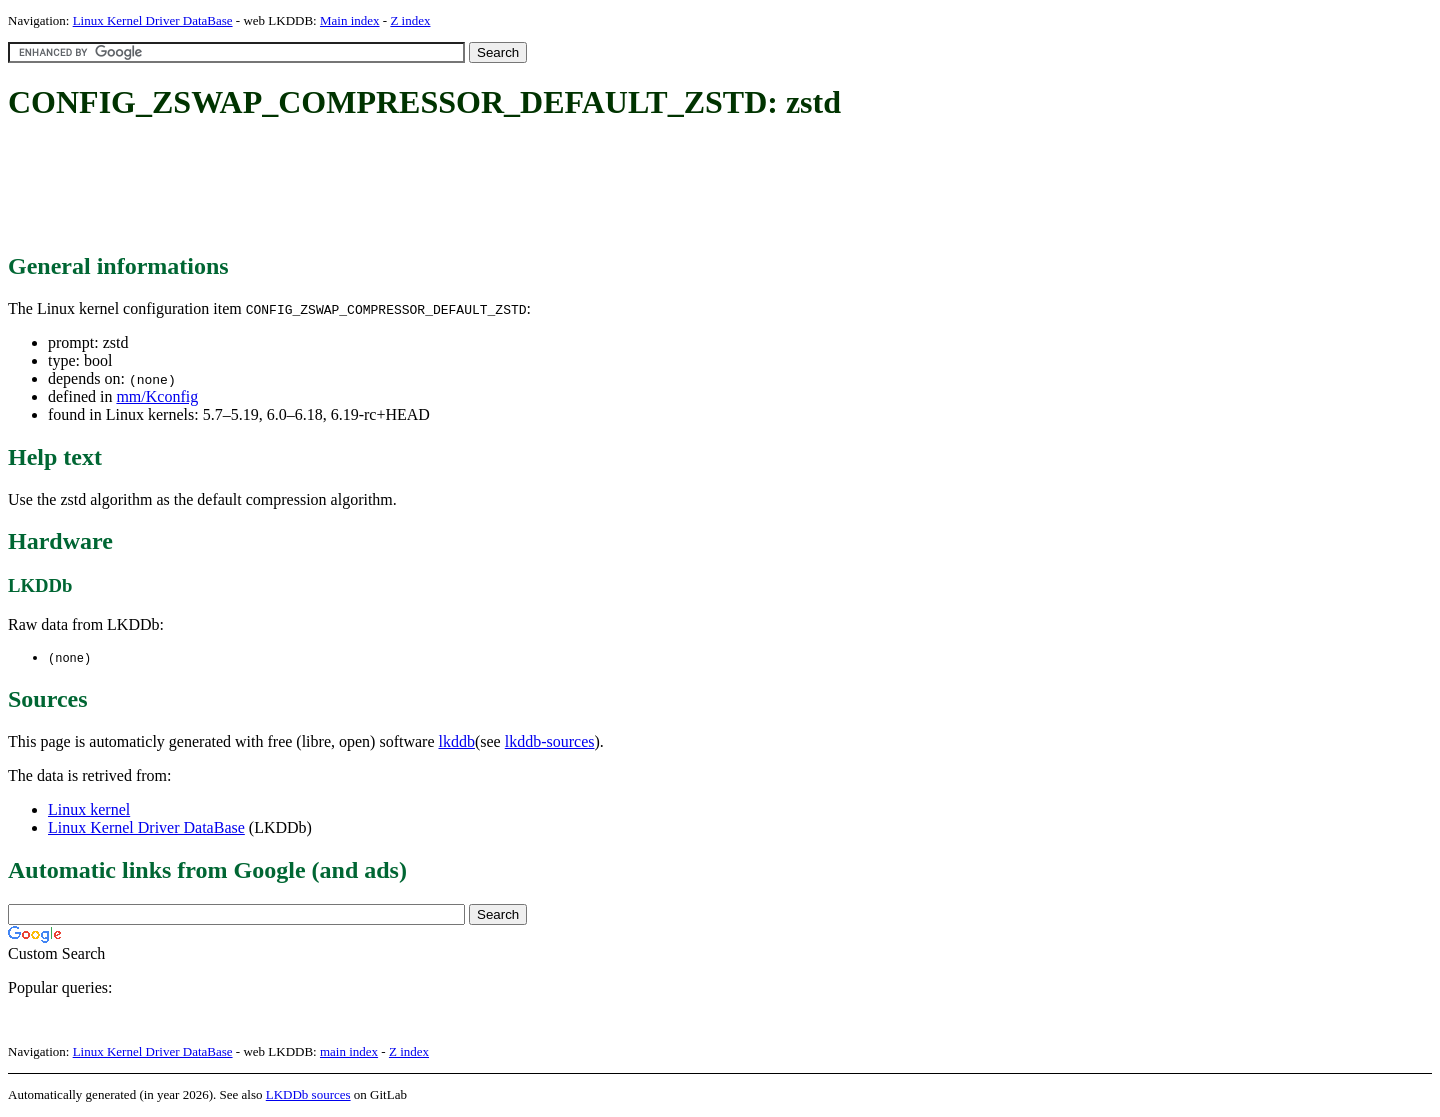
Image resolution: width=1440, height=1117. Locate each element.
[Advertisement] (372, 188)
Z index (410, 20)
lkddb (457, 742)
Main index (350, 20)
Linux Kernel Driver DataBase (153, 20)
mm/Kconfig (157, 396)
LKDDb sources (308, 1095)
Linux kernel (89, 810)
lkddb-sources (550, 742)
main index (349, 1052)
